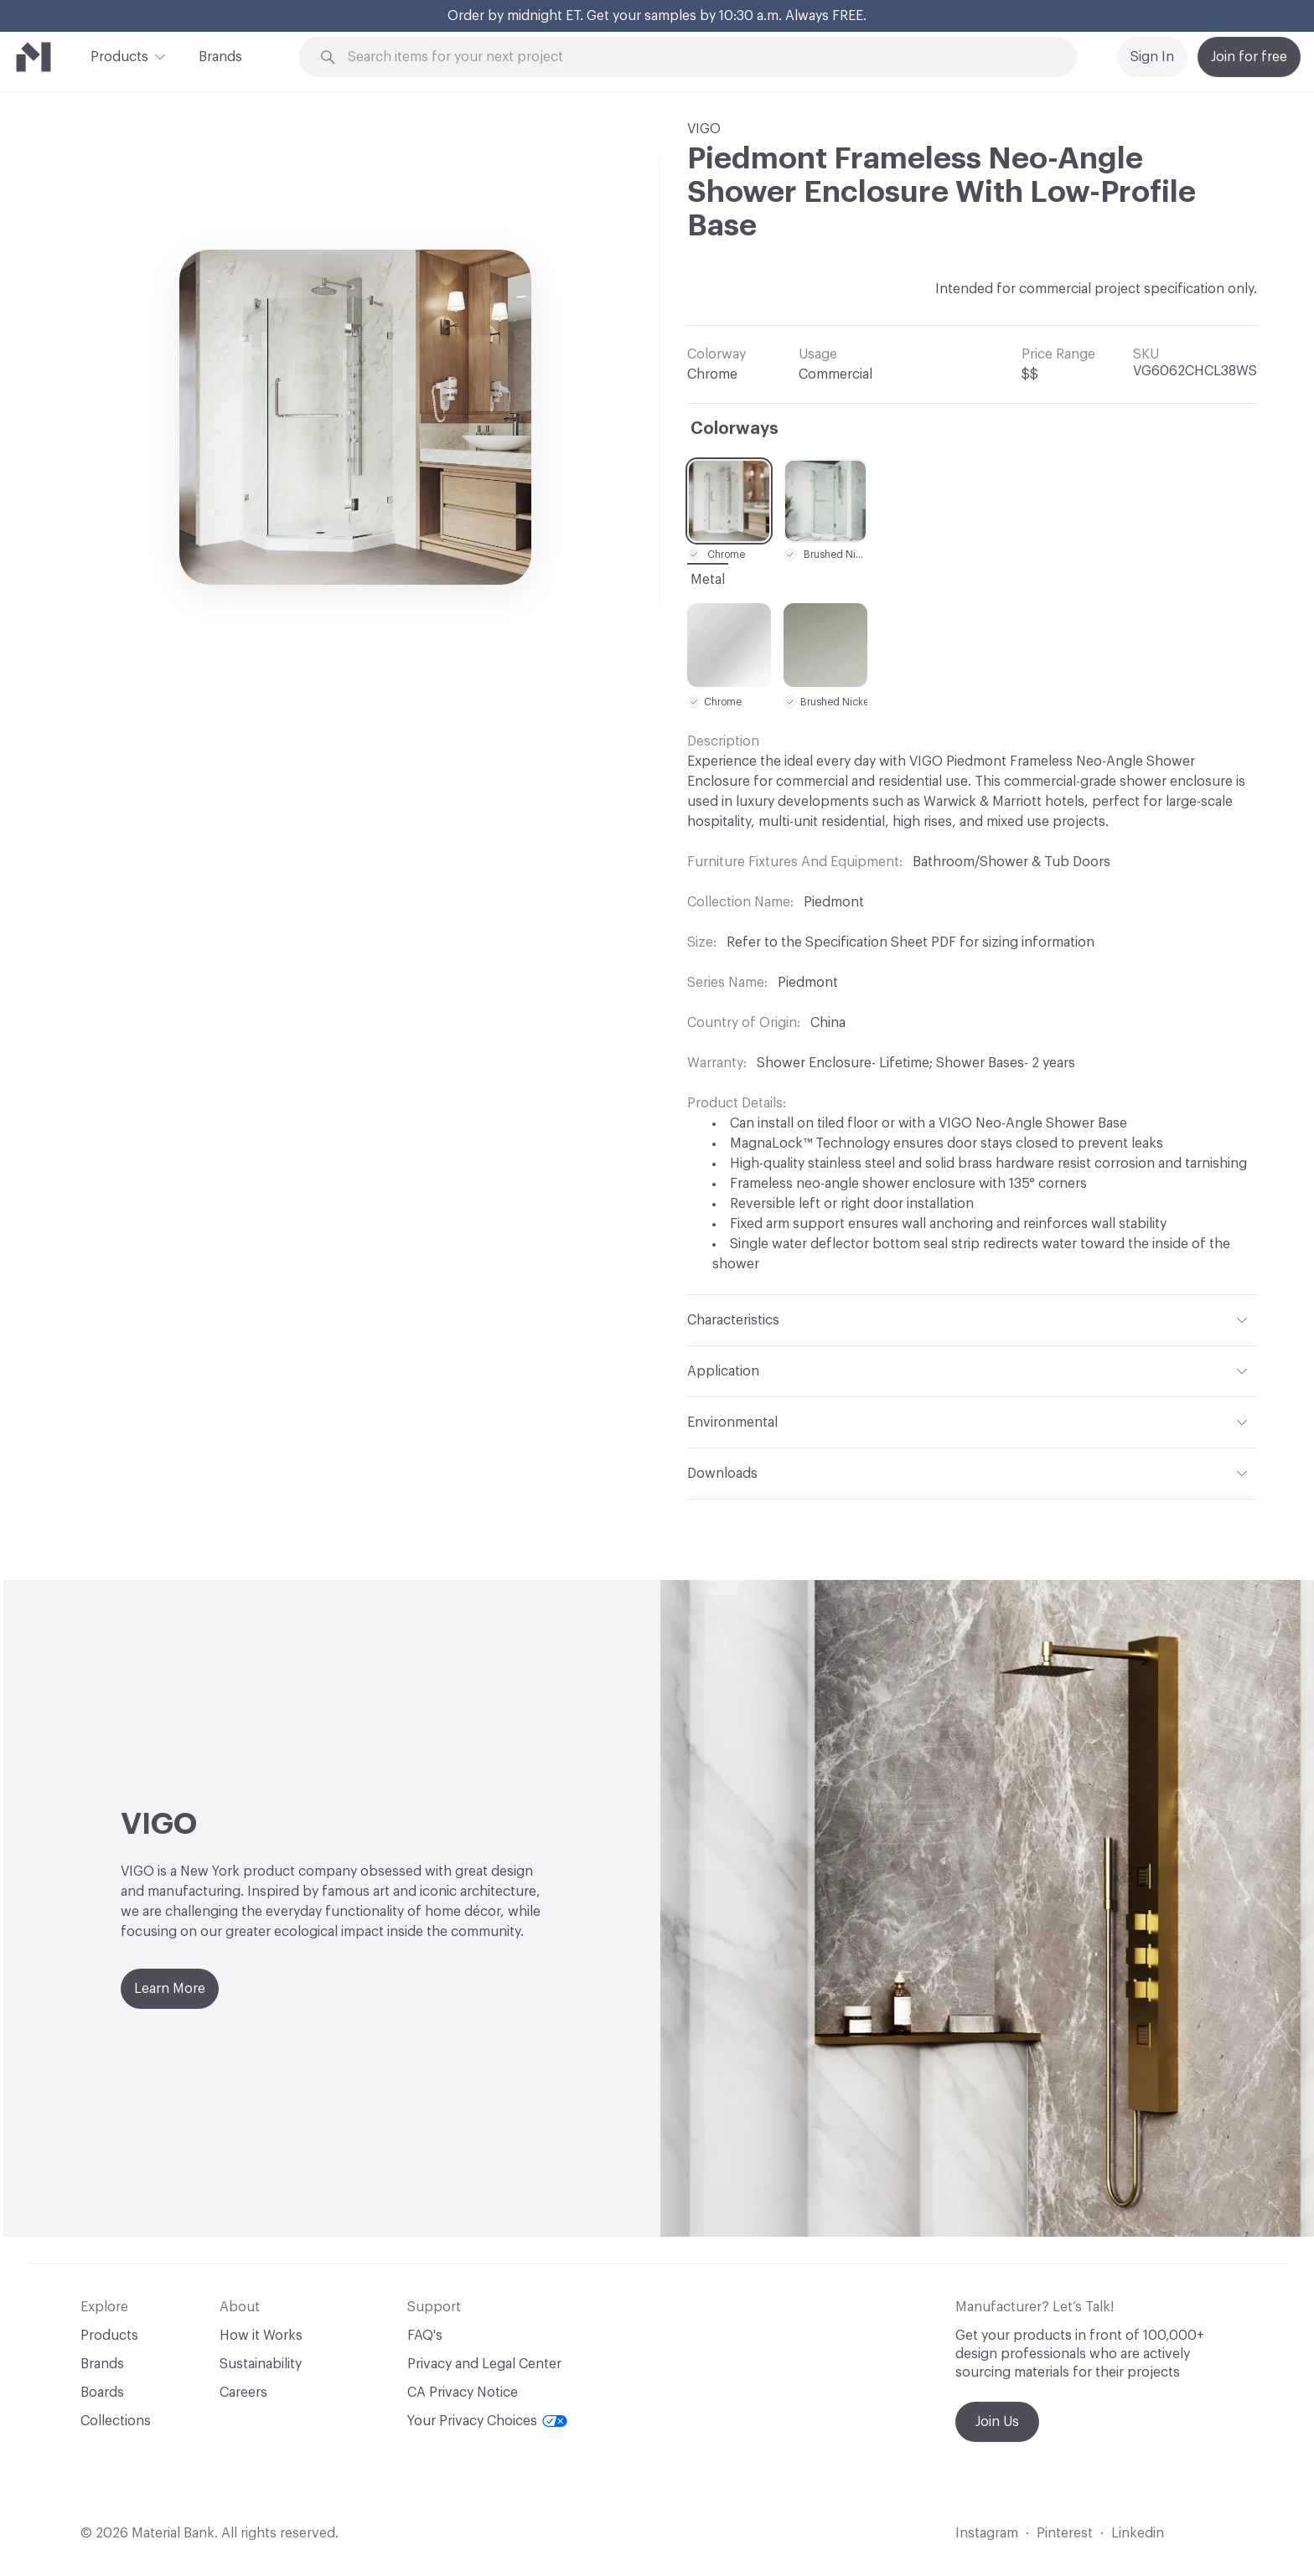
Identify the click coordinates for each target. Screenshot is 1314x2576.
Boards (102, 2392)
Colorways (735, 429)
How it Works (261, 2335)
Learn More (169, 1988)
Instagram (986, 2533)
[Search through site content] (697, 57)
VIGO (704, 129)
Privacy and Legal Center (484, 2364)
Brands (220, 57)
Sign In (1152, 57)
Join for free (1249, 57)
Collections (115, 2421)
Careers (243, 2392)
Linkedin (1137, 2533)
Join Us (997, 2422)
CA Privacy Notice (462, 2392)
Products (119, 55)
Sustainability (261, 2364)
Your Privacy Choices (487, 2421)
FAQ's (424, 2335)
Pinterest (1065, 2533)
